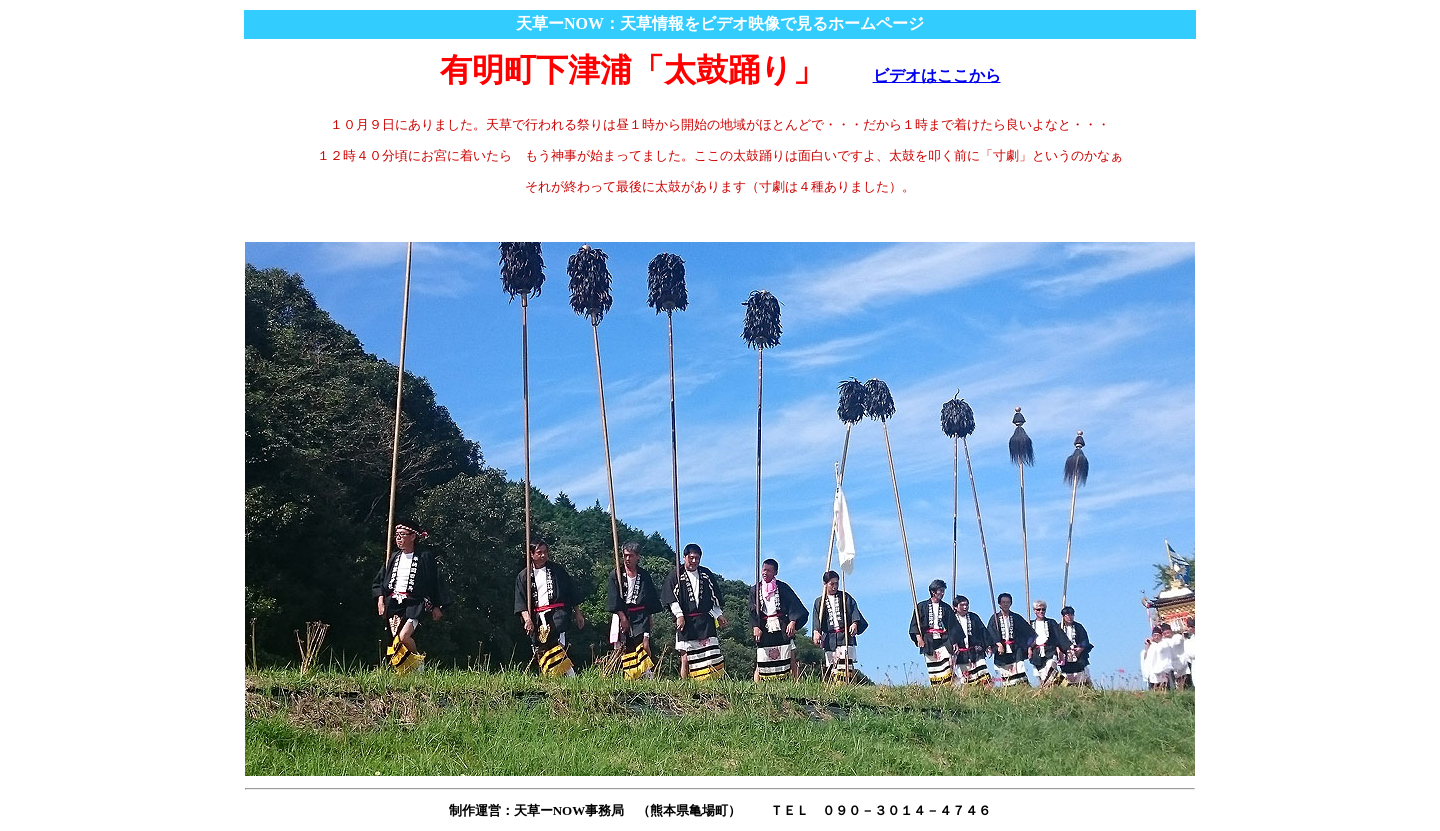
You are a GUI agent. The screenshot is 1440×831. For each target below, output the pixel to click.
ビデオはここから (937, 75)
